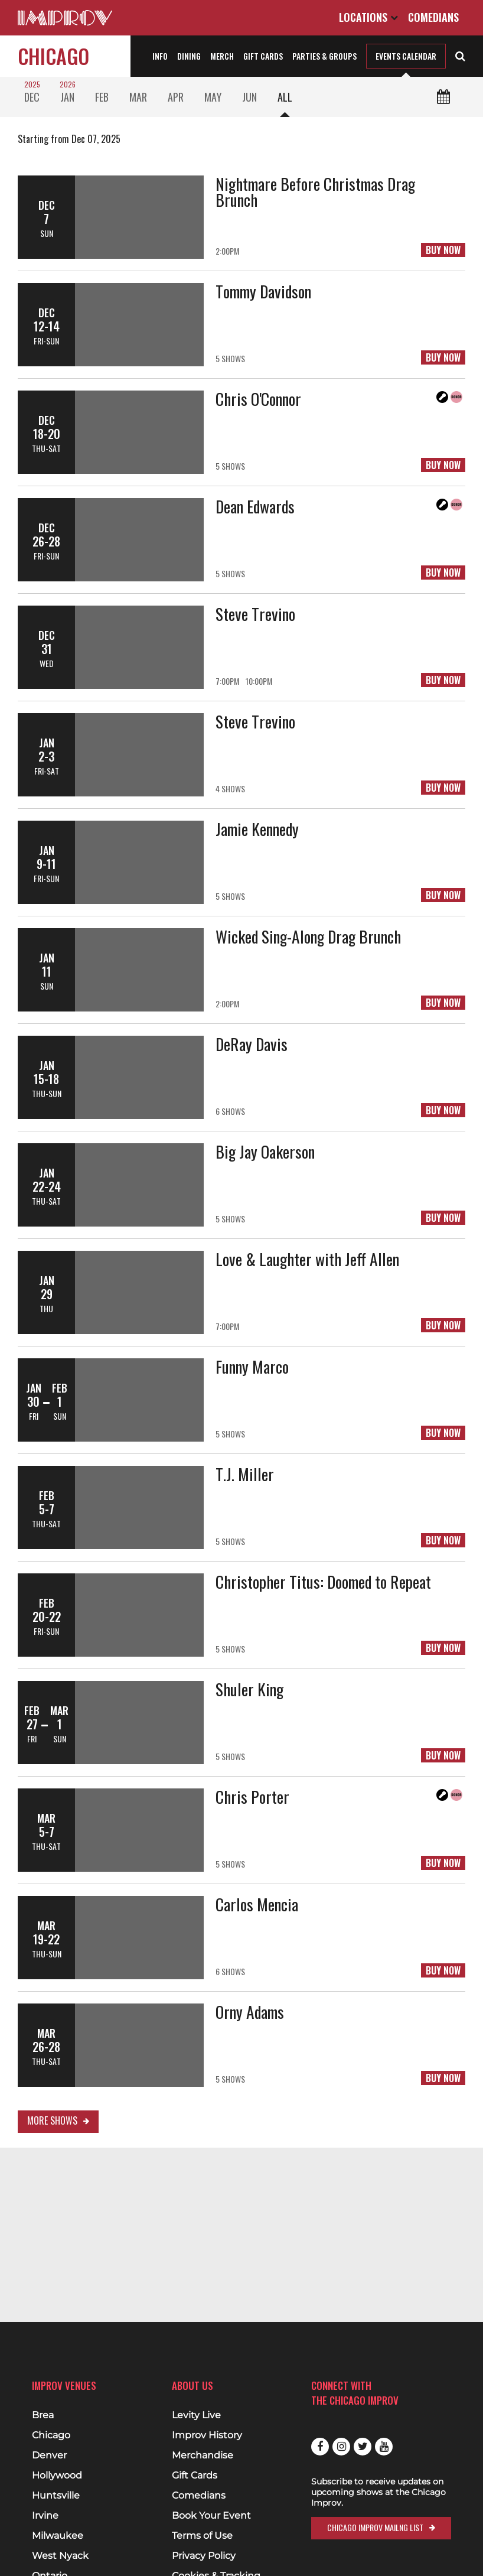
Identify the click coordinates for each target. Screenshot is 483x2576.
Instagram (341, 2446)
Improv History (207, 2435)
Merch (222, 56)
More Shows (52, 2120)
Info (160, 56)
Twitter (362, 2446)
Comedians (433, 17)
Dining (189, 56)
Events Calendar (406, 56)
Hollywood (57, 2475)
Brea (43, 2415)
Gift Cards (263, 56)
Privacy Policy (204, 2556)
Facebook (320, 2446)
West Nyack (60, 2556)
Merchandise (202, 2455)
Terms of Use (202, 2536)
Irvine (45, 2515)
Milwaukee (57, 2536)
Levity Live (196, 2415)
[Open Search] (460, 55)
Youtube (384, 2446)
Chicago (53, 56)
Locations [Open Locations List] (368, 17)
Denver (49, 2455)
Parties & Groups (324, 56)
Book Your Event (211, 2515)
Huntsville (56, 2495)
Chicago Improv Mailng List (375, 2527)
